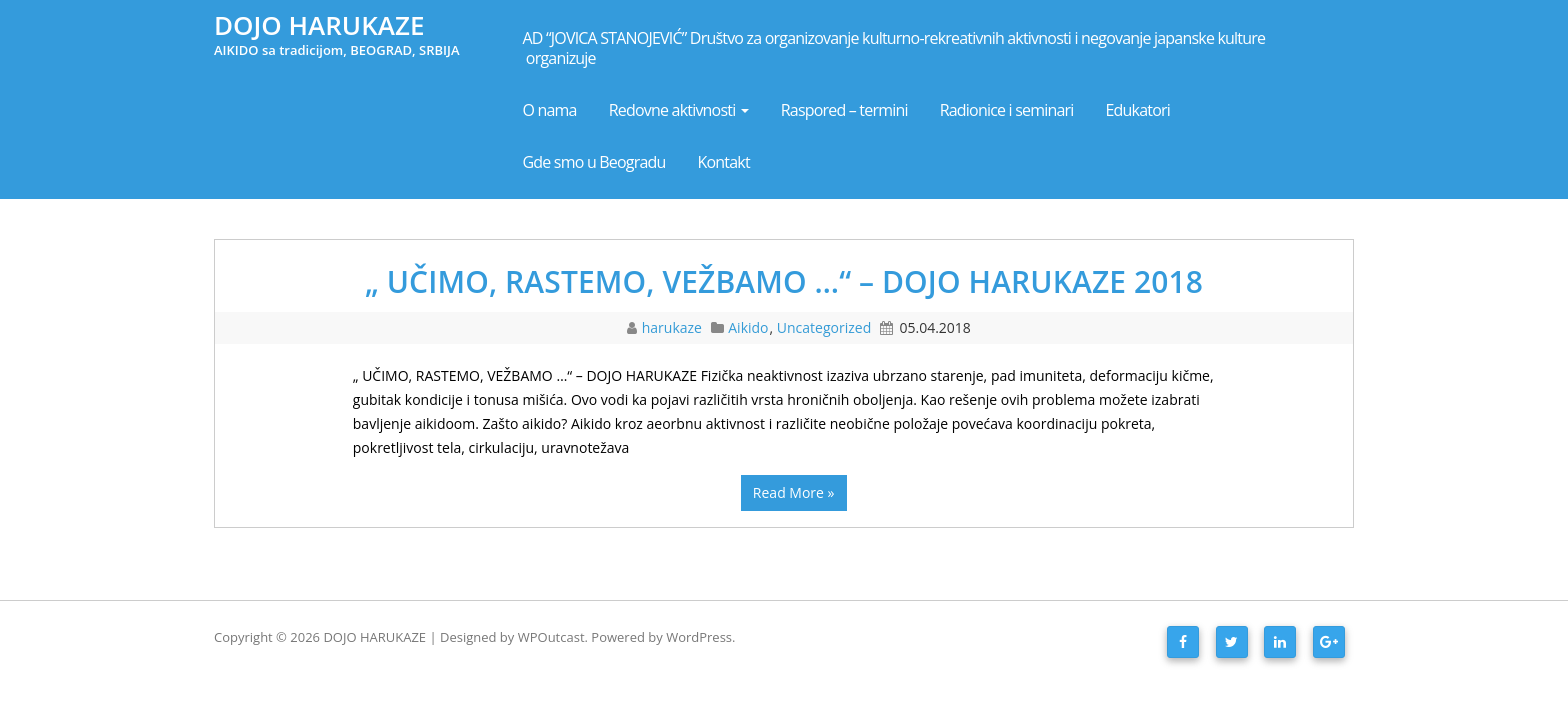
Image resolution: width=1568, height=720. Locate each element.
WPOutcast (551, 637)
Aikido (748, 327)
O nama (550, 110)
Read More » (794, 492)
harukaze (674, 327)
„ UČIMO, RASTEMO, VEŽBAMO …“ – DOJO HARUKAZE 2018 (784, 281)
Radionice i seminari (1007, 110)
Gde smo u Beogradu (594, 162)
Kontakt (724, 162)
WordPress (699, 637)
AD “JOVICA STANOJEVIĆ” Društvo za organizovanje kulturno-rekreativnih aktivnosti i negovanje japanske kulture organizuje (896, 48)
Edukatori (1138, 110)
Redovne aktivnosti (679, 110)
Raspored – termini (844, 110)
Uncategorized (824, 327)
